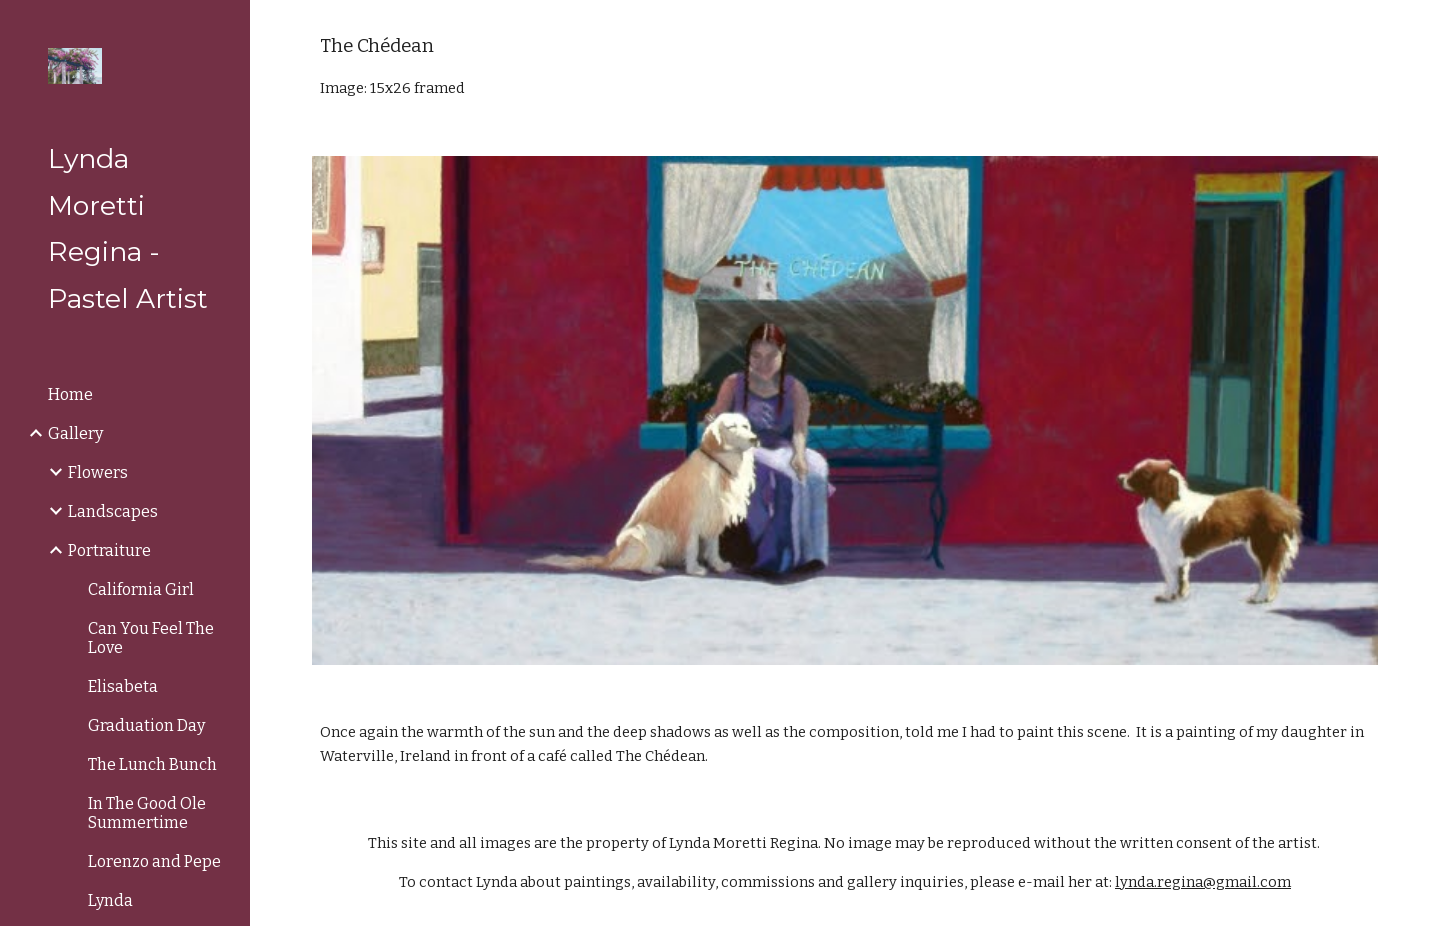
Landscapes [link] (113, 511)
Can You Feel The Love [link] (151, 638)
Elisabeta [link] (123, 686)
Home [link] (70, 394)
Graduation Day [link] (146, 725)
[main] (845, 66)
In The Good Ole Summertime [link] (147, 813)
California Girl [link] (141, 589)
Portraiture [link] (109, 550)
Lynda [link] (110, 900)
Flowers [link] (98, 472)
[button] (1416, 28)
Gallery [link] (75, 433)
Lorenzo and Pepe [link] (154, 861)
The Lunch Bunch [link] (152, 764)
